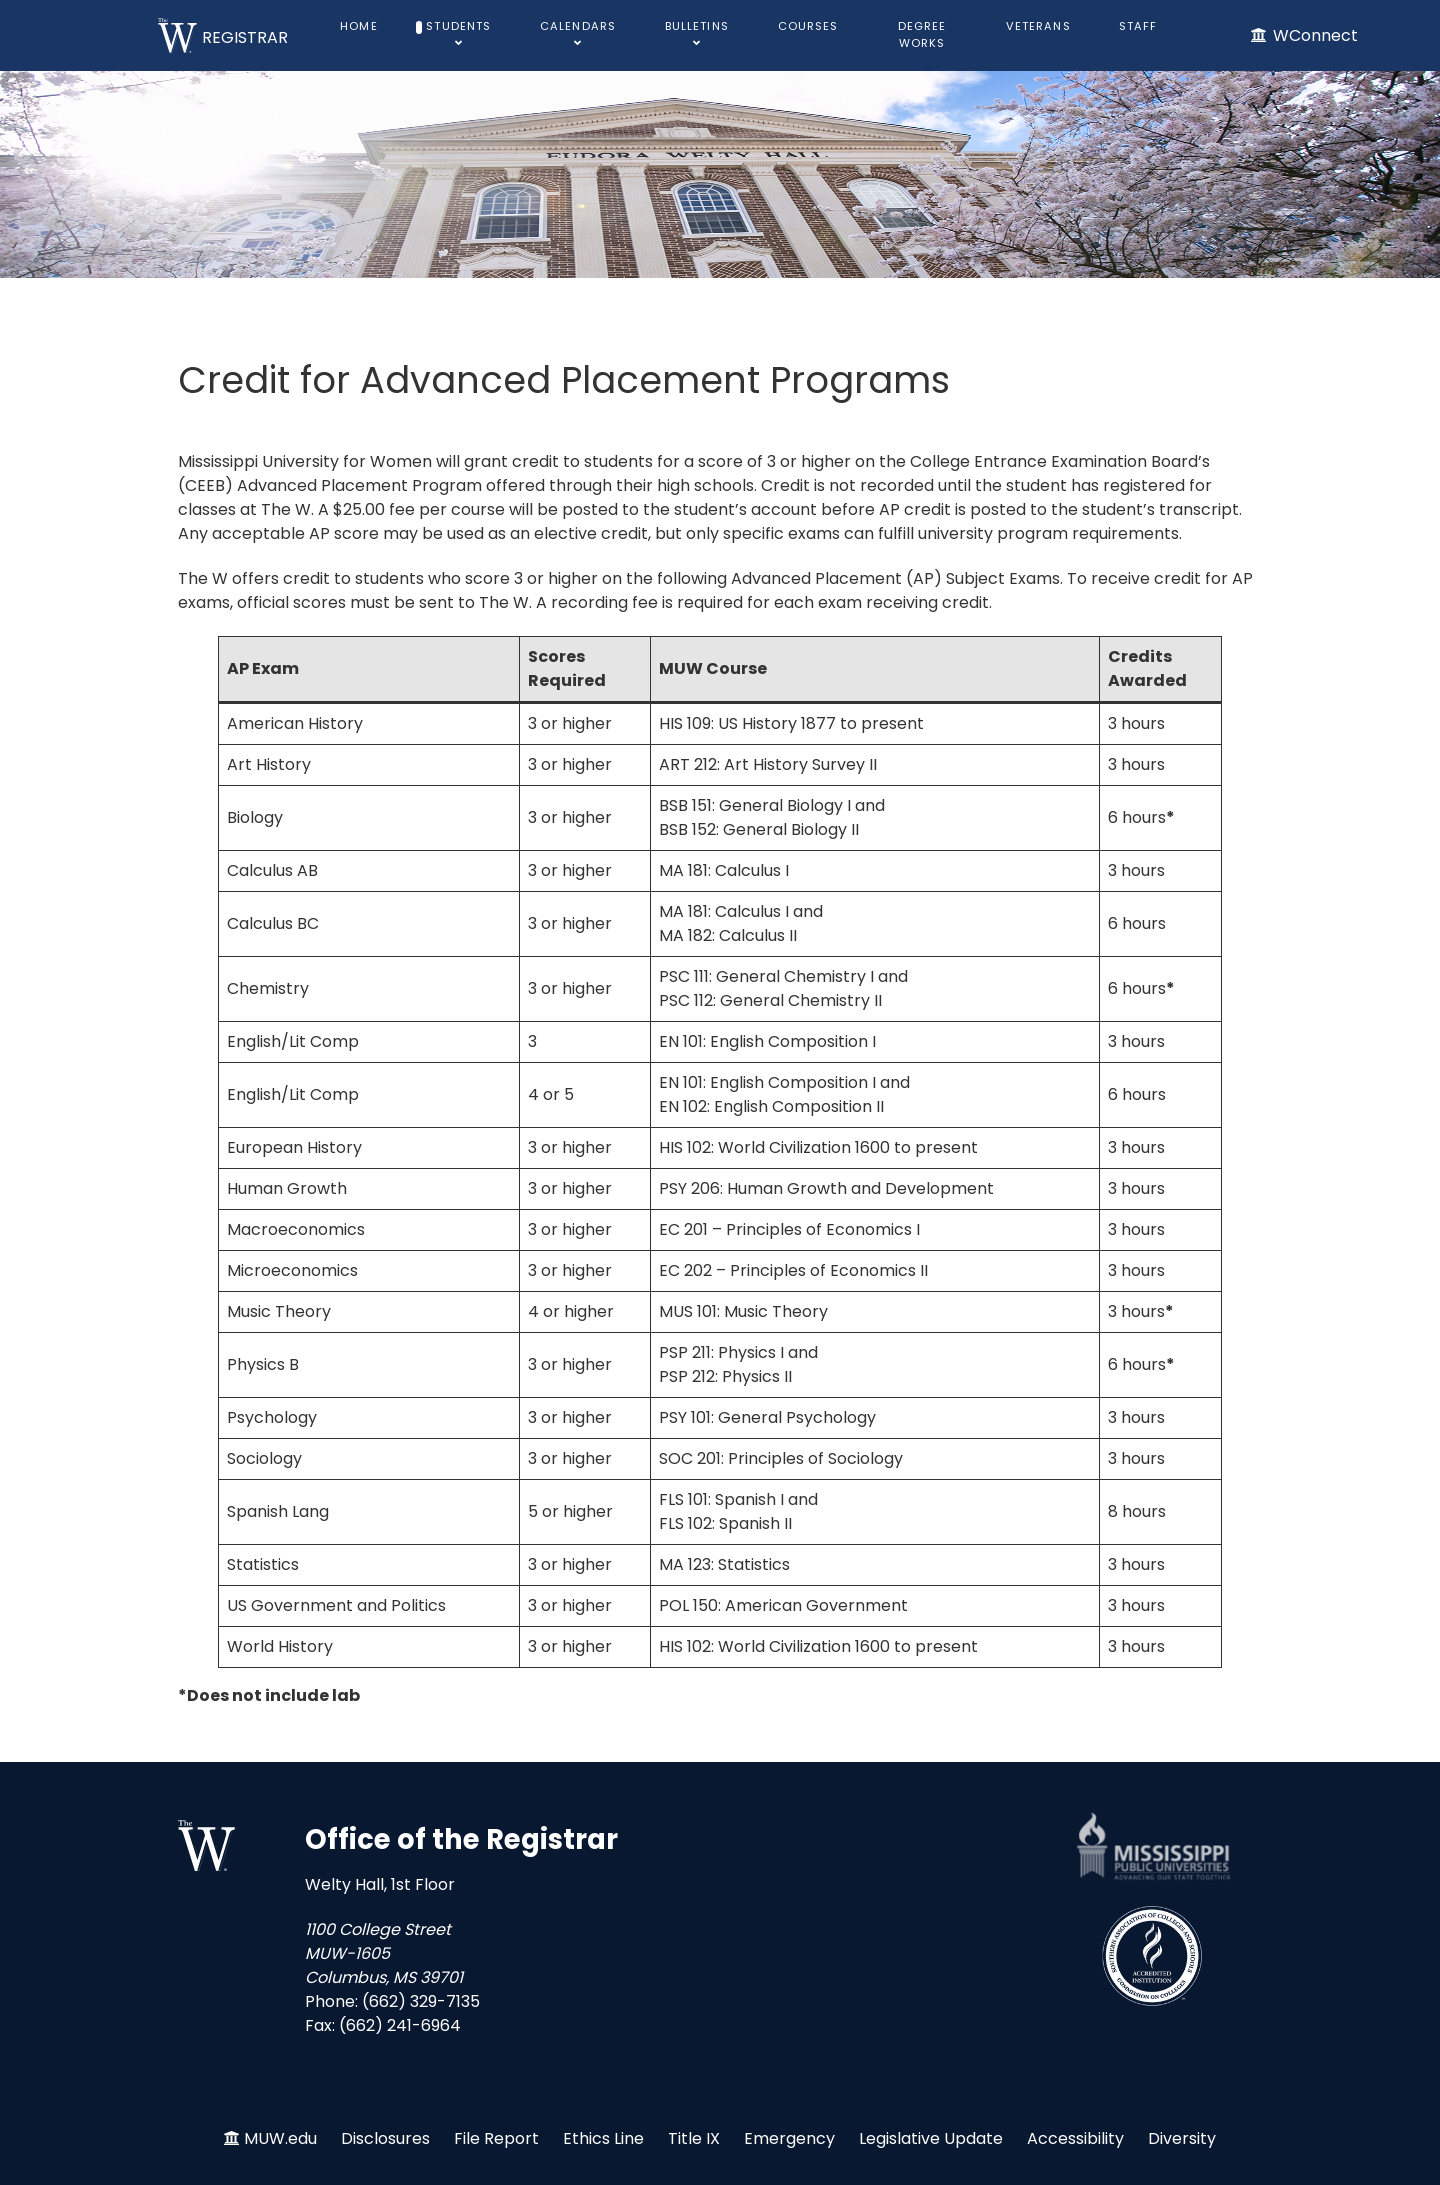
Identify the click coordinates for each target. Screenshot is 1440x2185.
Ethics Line (603, 2138)
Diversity (1182, 2138)
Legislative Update (931, 2138)
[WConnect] (1303, 35)
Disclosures (385, 2138)
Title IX (694, 2138)
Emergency (789, 2138)
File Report (496, 2138)
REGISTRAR (245, 37)
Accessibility (1075, 2138)
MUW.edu (280, 2138)
